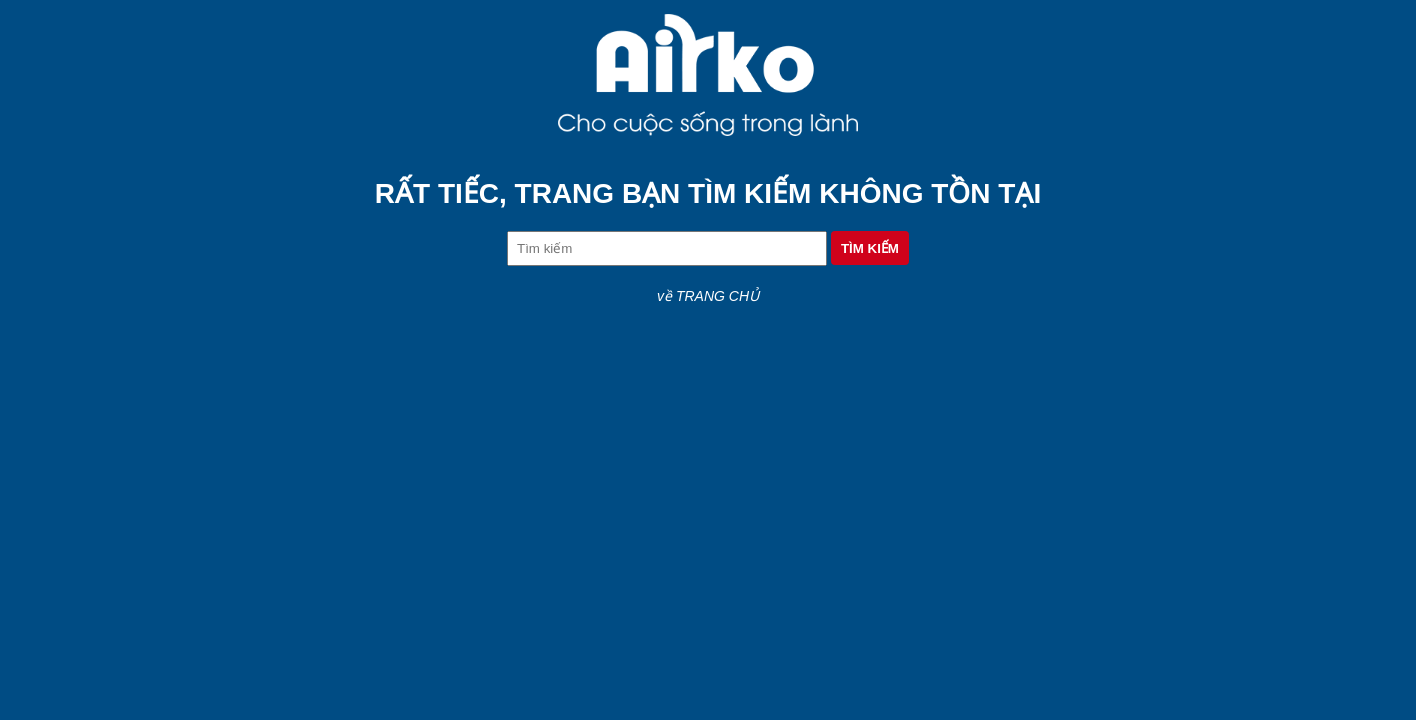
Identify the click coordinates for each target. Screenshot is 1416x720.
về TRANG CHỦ (708, 296)
